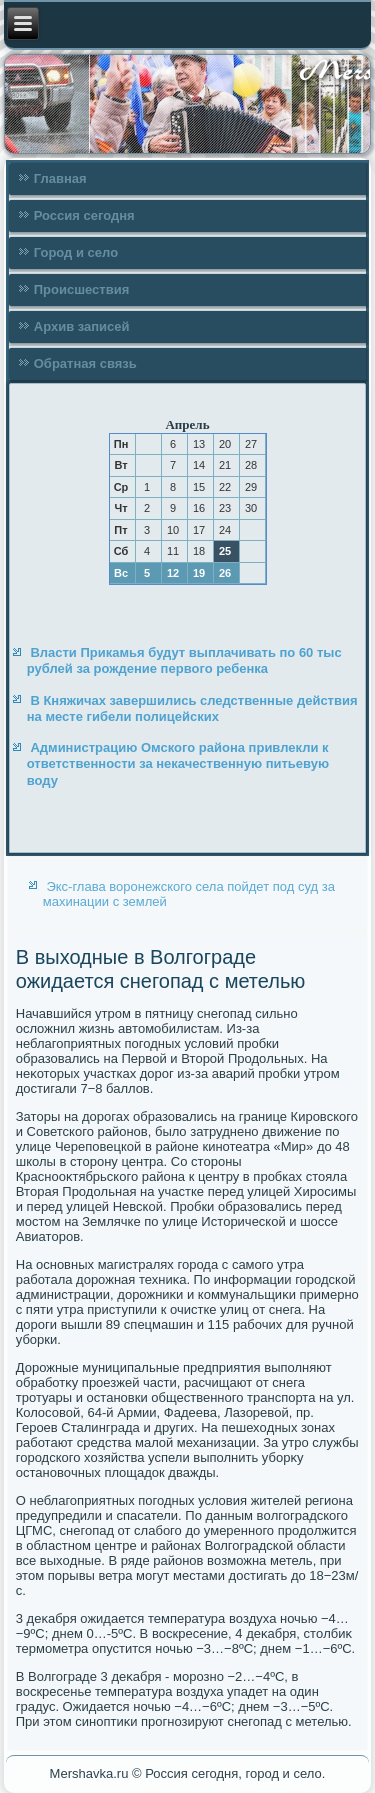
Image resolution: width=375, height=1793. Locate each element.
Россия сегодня (84, 215)
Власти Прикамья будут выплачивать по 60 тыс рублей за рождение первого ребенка (184, 660)
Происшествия (82, 289)
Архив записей (82, 326)
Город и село (76, 252)
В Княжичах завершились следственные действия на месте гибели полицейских (192, 708)
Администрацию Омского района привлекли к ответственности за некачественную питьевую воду (178, 764)
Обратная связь (85, 363)
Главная (60, 178)
